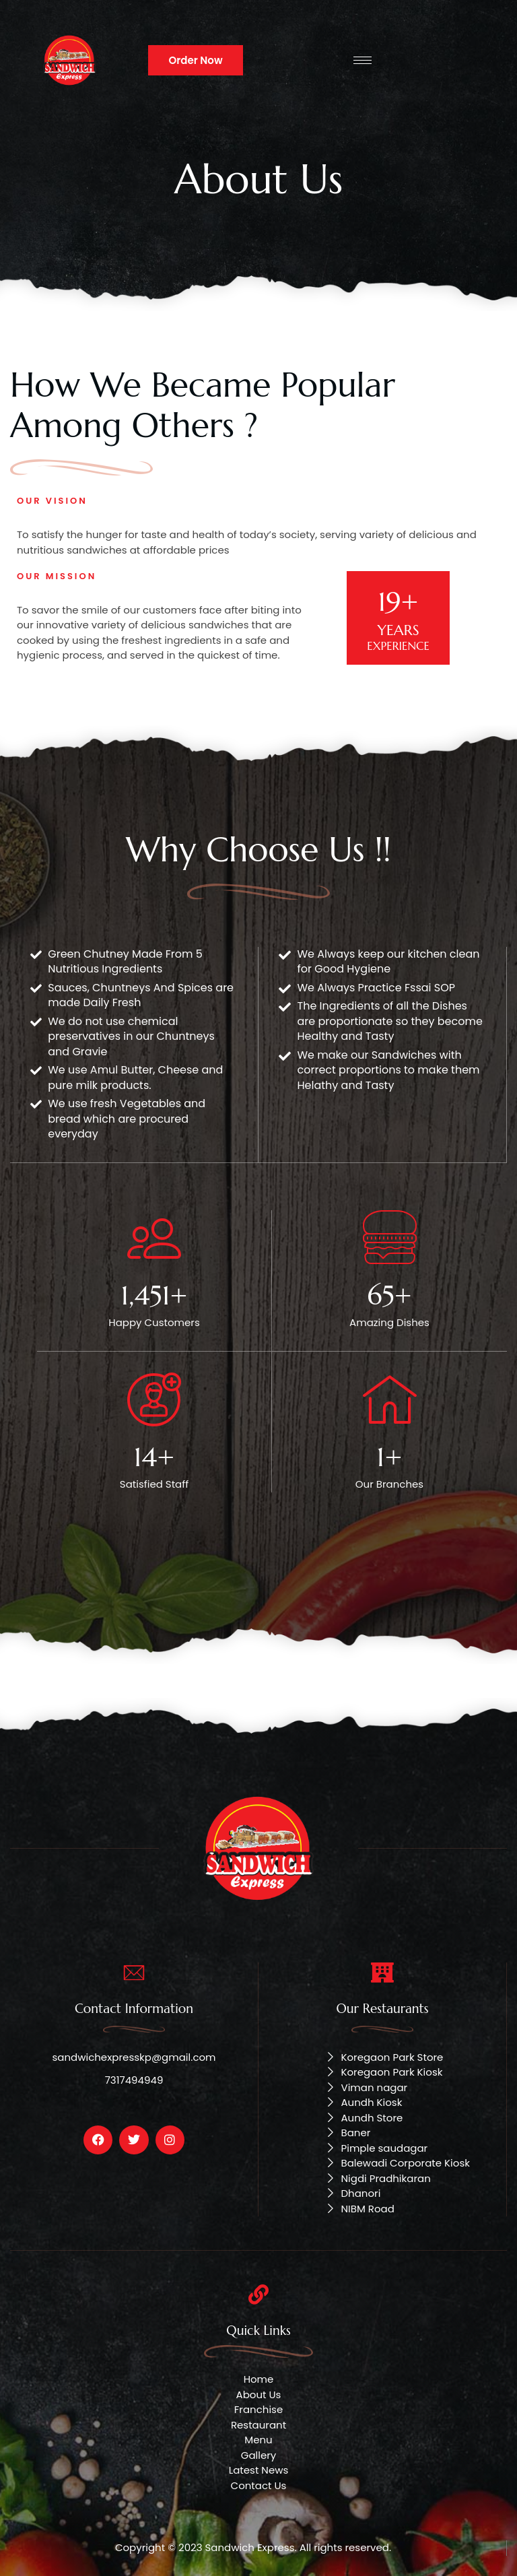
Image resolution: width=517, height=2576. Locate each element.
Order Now (195, 60)
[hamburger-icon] (362, 60)
